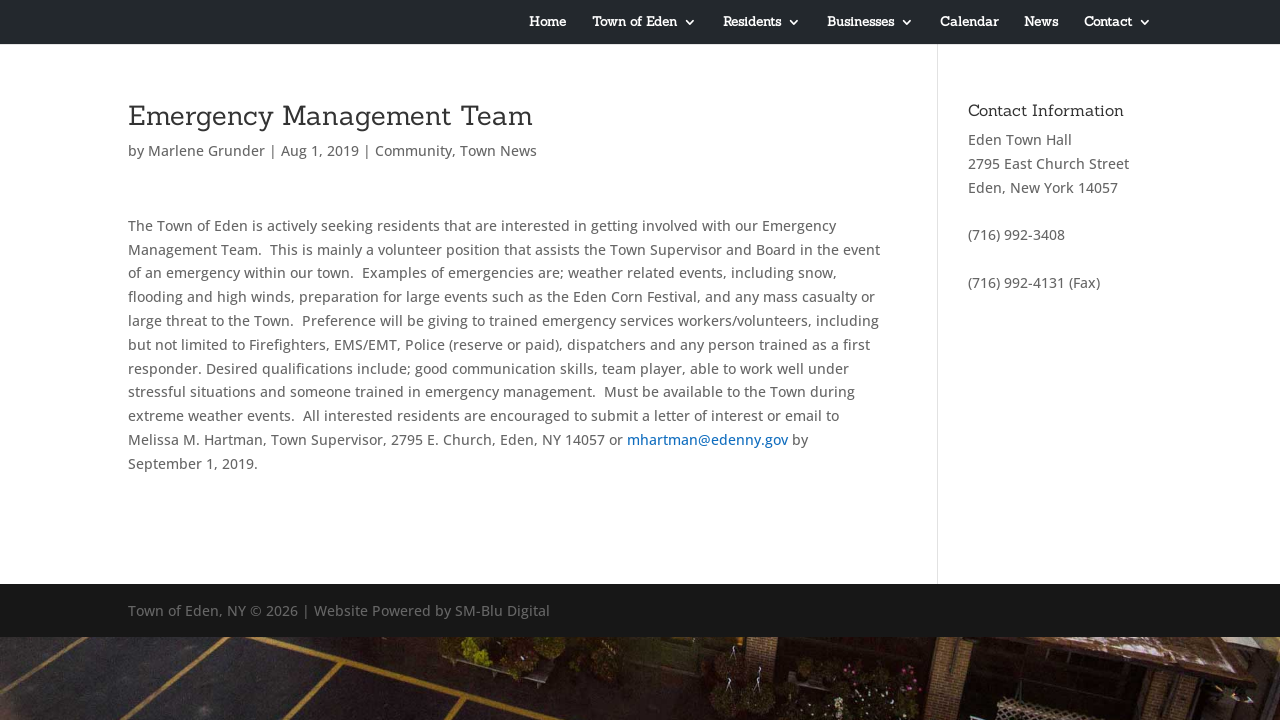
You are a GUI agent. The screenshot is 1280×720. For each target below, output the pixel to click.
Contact (1108, 22)
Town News (498, 150)
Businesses (860, 22)
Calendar (969, 22)
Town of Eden (634, 22)
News (1041, 22)
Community (413, 150)
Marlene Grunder (206, 150)
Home (547, 22)
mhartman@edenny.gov (707, 439)
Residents (752, 22)
